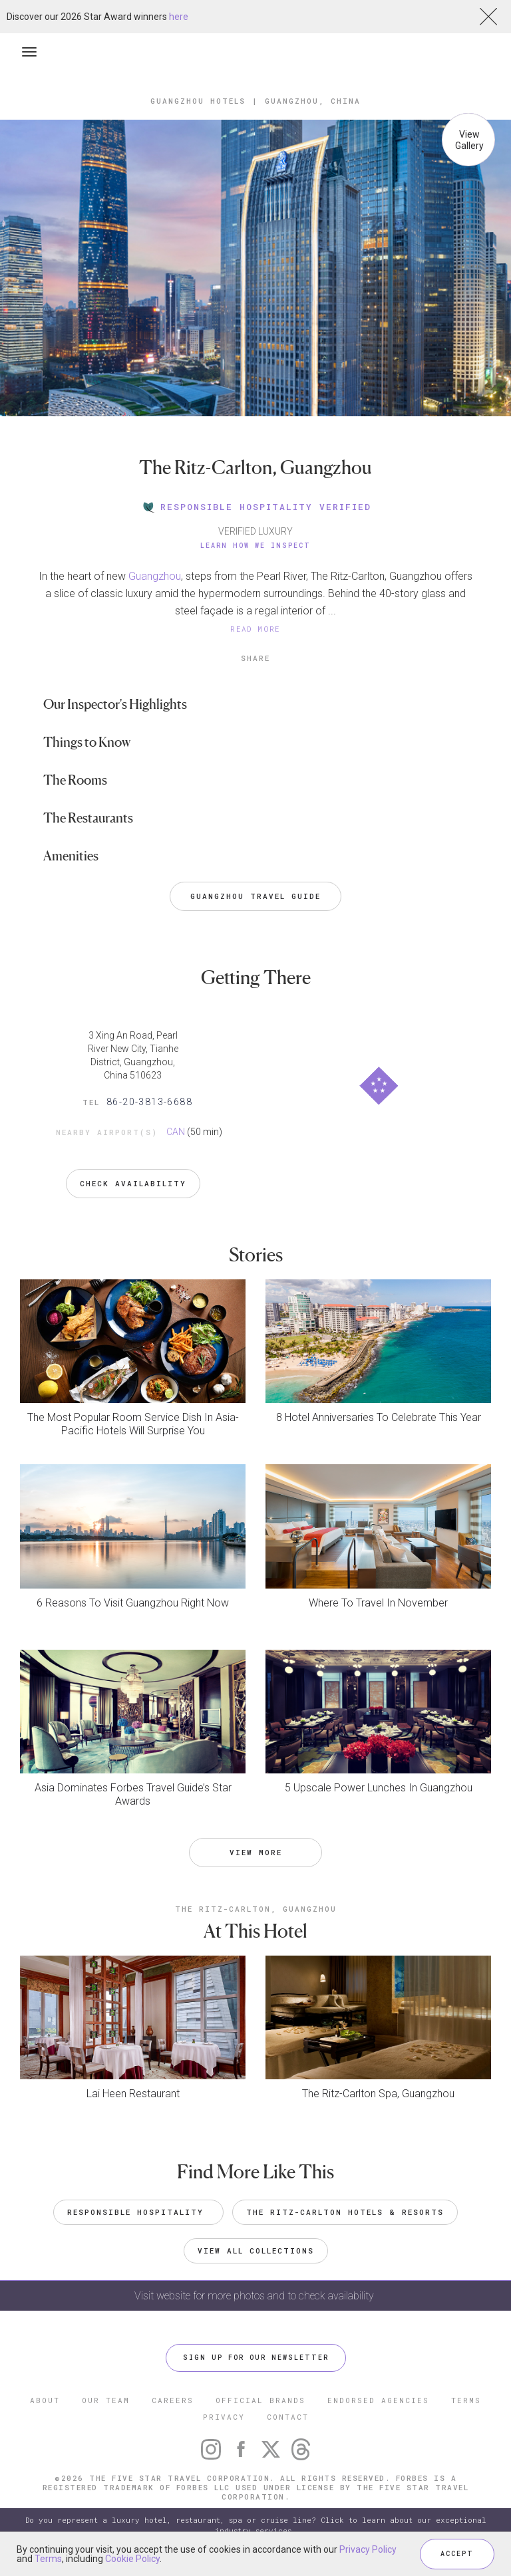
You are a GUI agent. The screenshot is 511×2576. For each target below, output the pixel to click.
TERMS (466, 2400)
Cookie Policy (132, 2558)
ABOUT (45, 2400)
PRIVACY (224, 2417)
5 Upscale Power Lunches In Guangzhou (378, 1787)
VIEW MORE (256, 1852)
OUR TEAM (106, 2400)
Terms (48, 2558)
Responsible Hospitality (138, 2212)
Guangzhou (154, 576)
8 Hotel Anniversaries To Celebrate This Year (378, 1417)
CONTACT (288, 2417)
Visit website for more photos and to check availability (255, 2295)
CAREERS (173, 2400)
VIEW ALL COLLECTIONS (256, 2250)
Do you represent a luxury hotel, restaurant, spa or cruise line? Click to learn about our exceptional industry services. (255, 2525)
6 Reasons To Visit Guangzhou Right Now (133, 1603)
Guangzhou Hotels (198, 101)
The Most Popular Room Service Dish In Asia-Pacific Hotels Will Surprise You (133, 1424)
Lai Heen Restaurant (133, 2093)
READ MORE (255, 629)
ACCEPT (457, 2553)
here (178, 16)
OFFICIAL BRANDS (260, 2400)
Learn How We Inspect (255, 545)
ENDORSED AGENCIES (378, 2400)
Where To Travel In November (378, 1603)
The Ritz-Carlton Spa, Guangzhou (378, 2093)
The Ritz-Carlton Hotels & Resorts (345, 2212)
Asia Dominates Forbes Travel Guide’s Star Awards (133, 1794)
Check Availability (133, 1183)
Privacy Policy (368, 2549)
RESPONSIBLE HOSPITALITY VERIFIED (255, 507)
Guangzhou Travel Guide (255, 896)
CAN (175, 1131)
